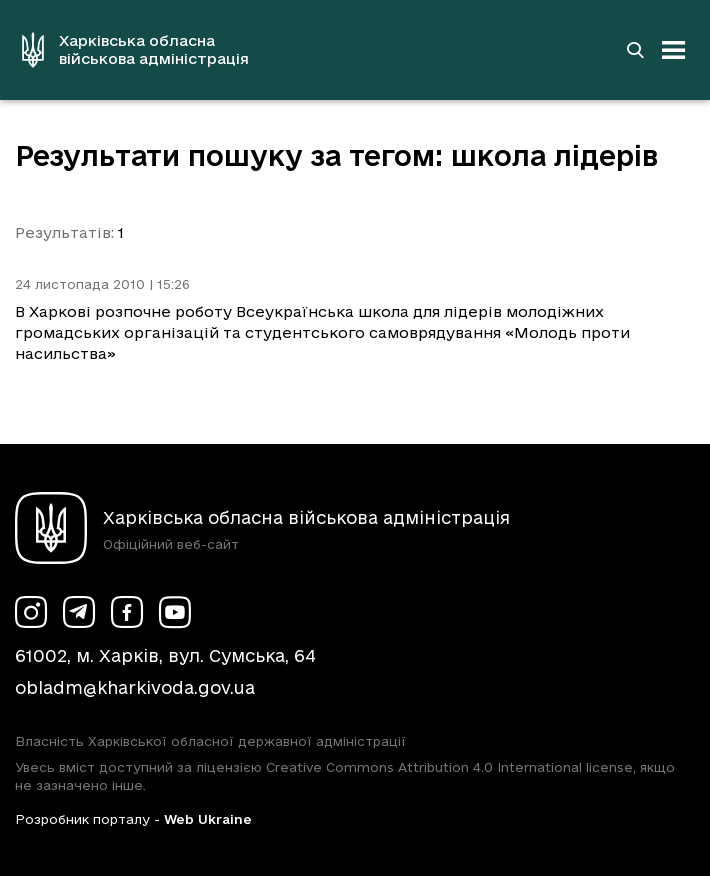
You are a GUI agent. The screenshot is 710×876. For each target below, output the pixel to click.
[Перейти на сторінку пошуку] (635, 50)
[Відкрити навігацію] (674, 50)
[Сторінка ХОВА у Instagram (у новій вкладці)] (31, 612)
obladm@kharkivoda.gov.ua (135, 687)
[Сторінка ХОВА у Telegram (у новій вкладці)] (79, 612)
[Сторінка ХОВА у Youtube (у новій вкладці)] (175, 612)
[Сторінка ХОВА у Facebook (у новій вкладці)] (127, 612)
